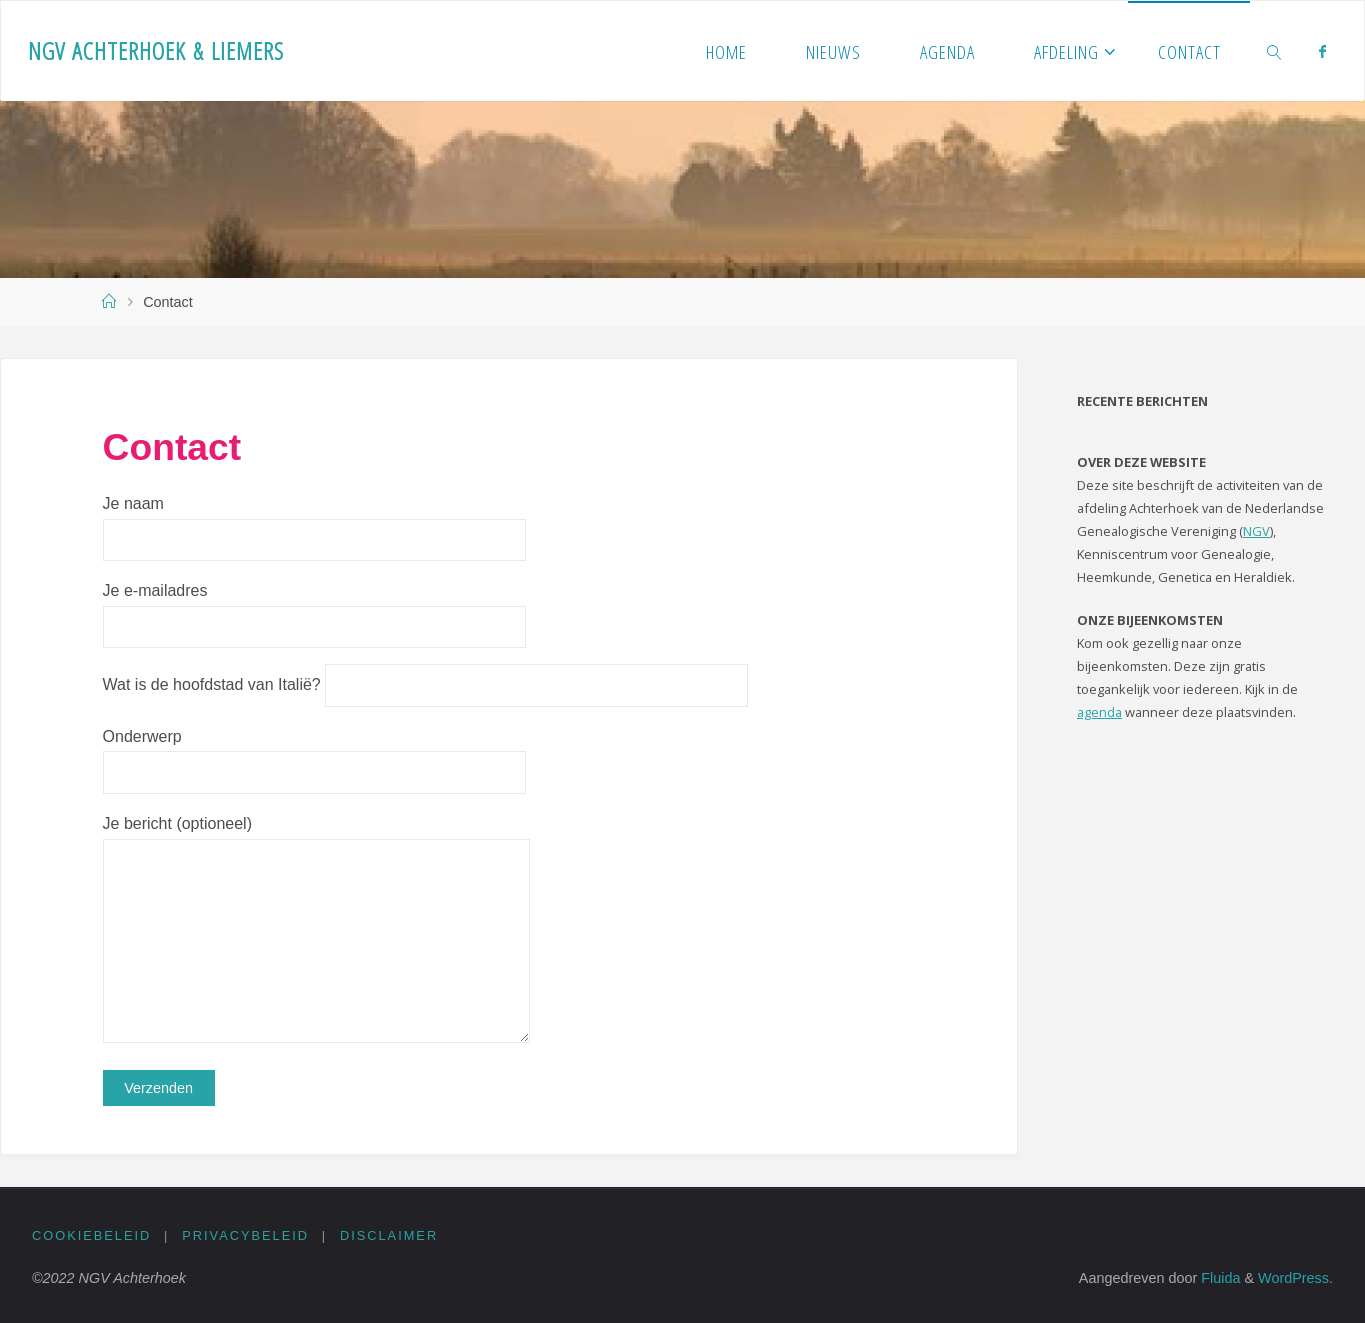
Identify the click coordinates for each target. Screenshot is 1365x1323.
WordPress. (1295, 1278)
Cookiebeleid (91, 1235)
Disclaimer (389, 1235)
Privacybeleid (245, 1235)
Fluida (1218, 1278)
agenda (1099, 712)
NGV (1256, 531)
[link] (1274, 51)
